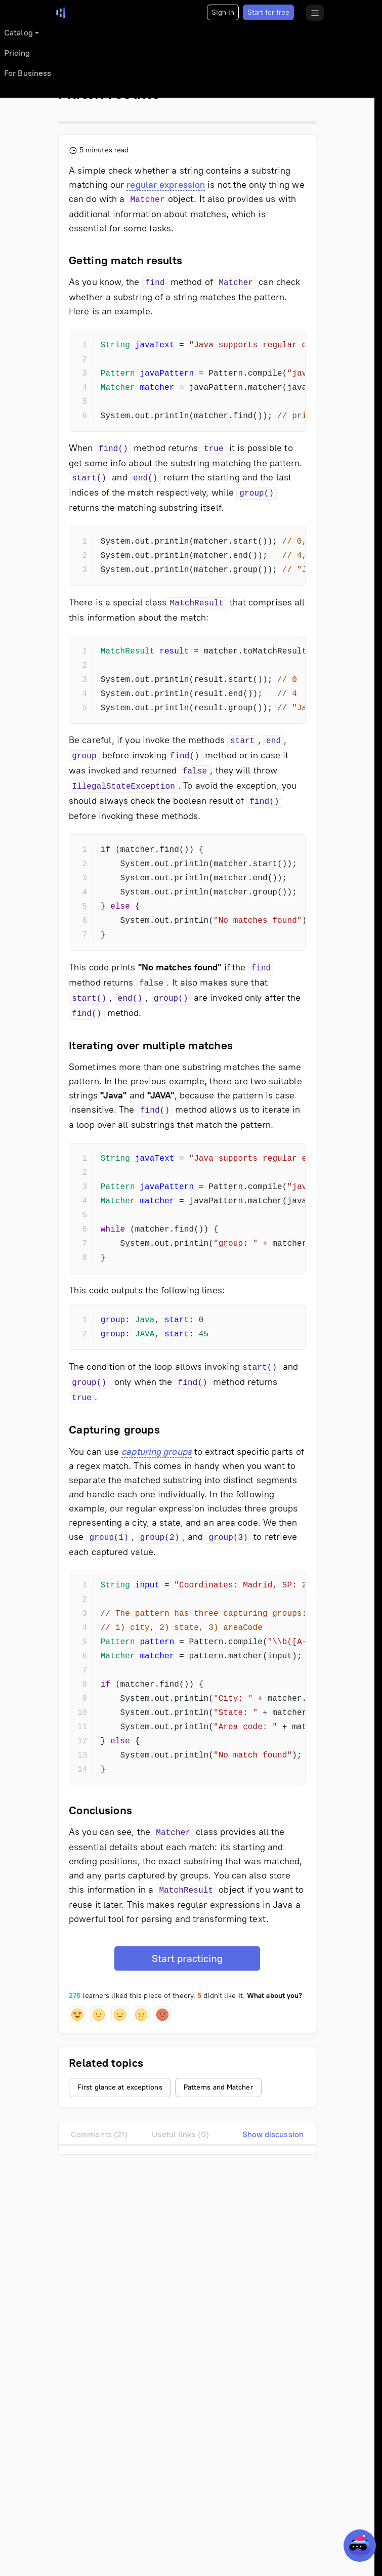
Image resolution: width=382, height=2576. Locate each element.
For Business (27, 73)
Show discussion (273, 2134)
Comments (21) (99, 2134)
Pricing (17, 53)
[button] (77, 2014)
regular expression (165, 184)
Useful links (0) (180, 2134)
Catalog (18, 32)
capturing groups (156, 1451)
